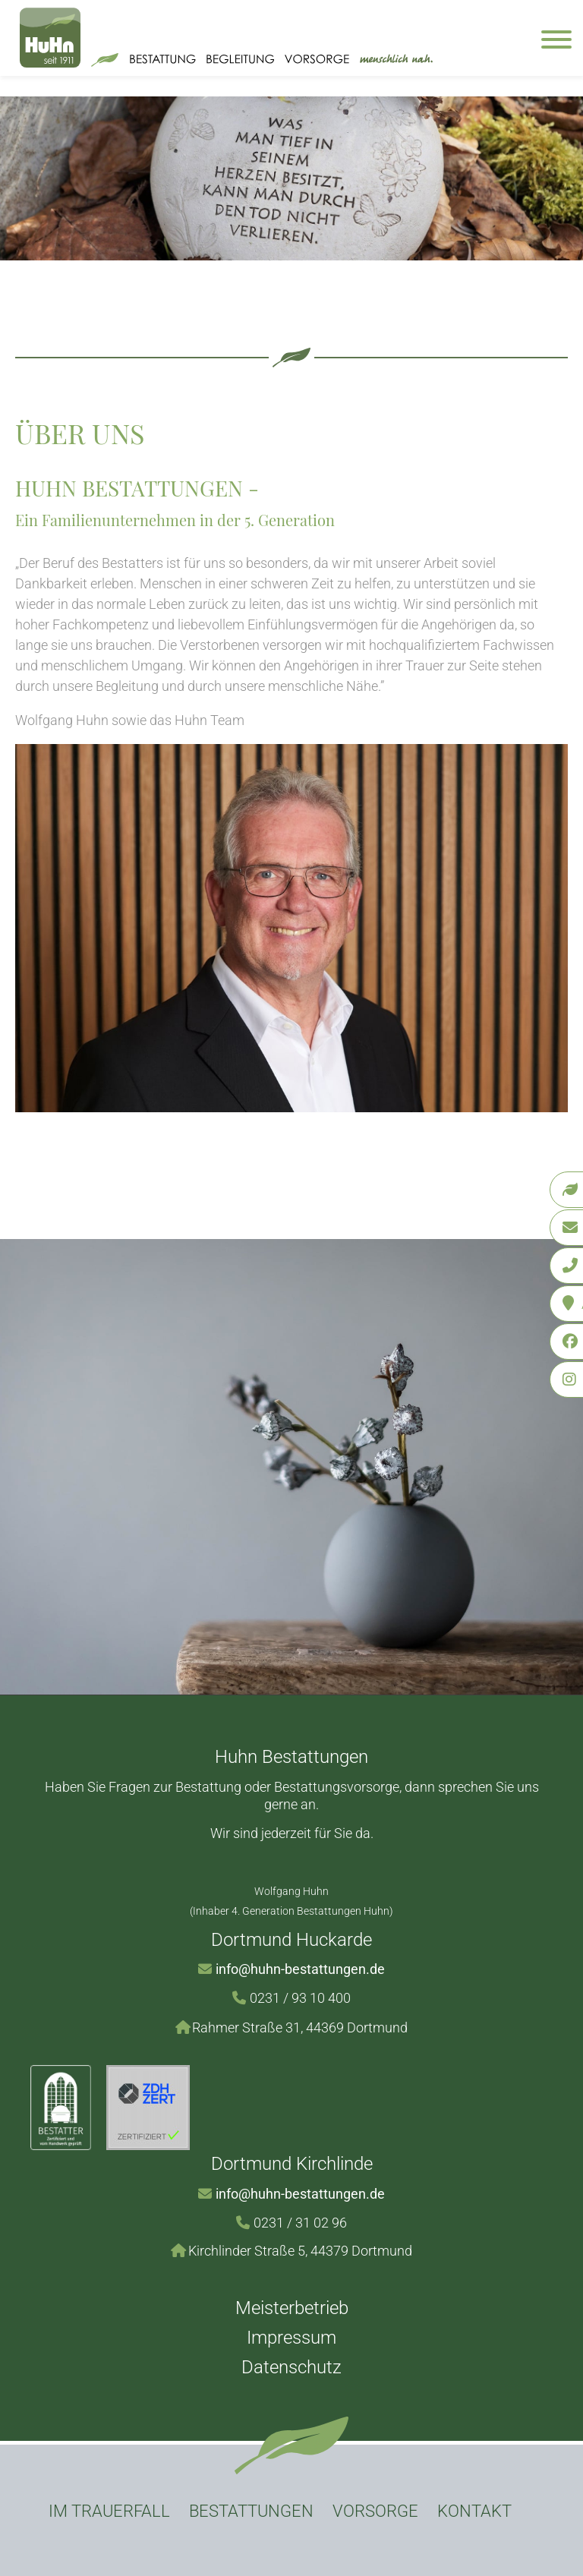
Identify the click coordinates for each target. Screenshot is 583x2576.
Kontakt (474, 2511)
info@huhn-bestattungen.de (300, 1969)
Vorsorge (375, 2511)
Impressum (291, 2337)
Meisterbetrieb (291, 2308)
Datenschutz (291, 2367)
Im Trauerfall (109, 2511)
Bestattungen (251, 2511)
